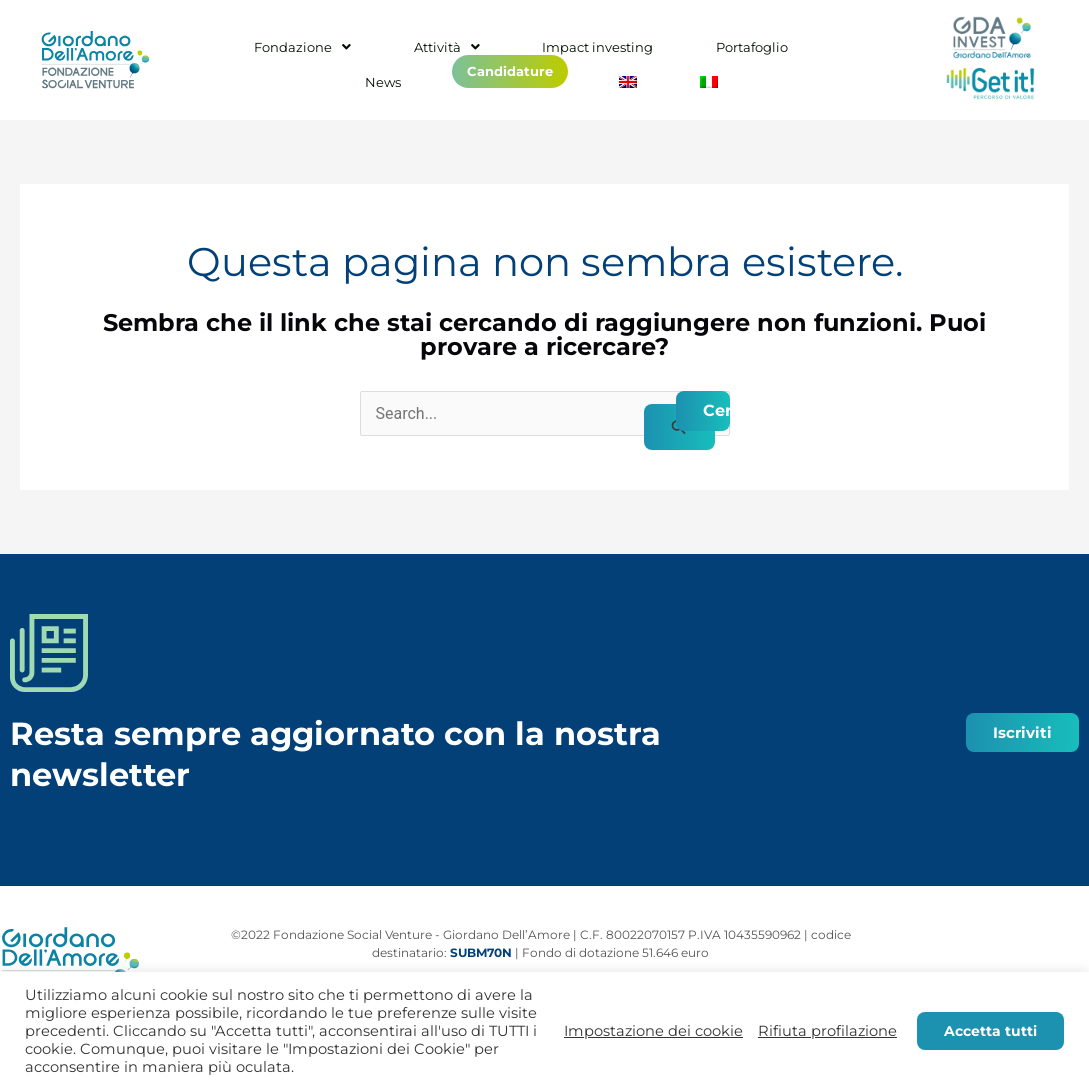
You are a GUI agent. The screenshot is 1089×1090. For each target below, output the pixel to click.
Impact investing (548, 53)
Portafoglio (680, 53)
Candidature (483, 66)
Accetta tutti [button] (990, 1031)
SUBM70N (481, 952)
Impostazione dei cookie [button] (653, 1031)
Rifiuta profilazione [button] (827, 1031)
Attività (420, 53)
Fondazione (298, 53)
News (774, 53)
